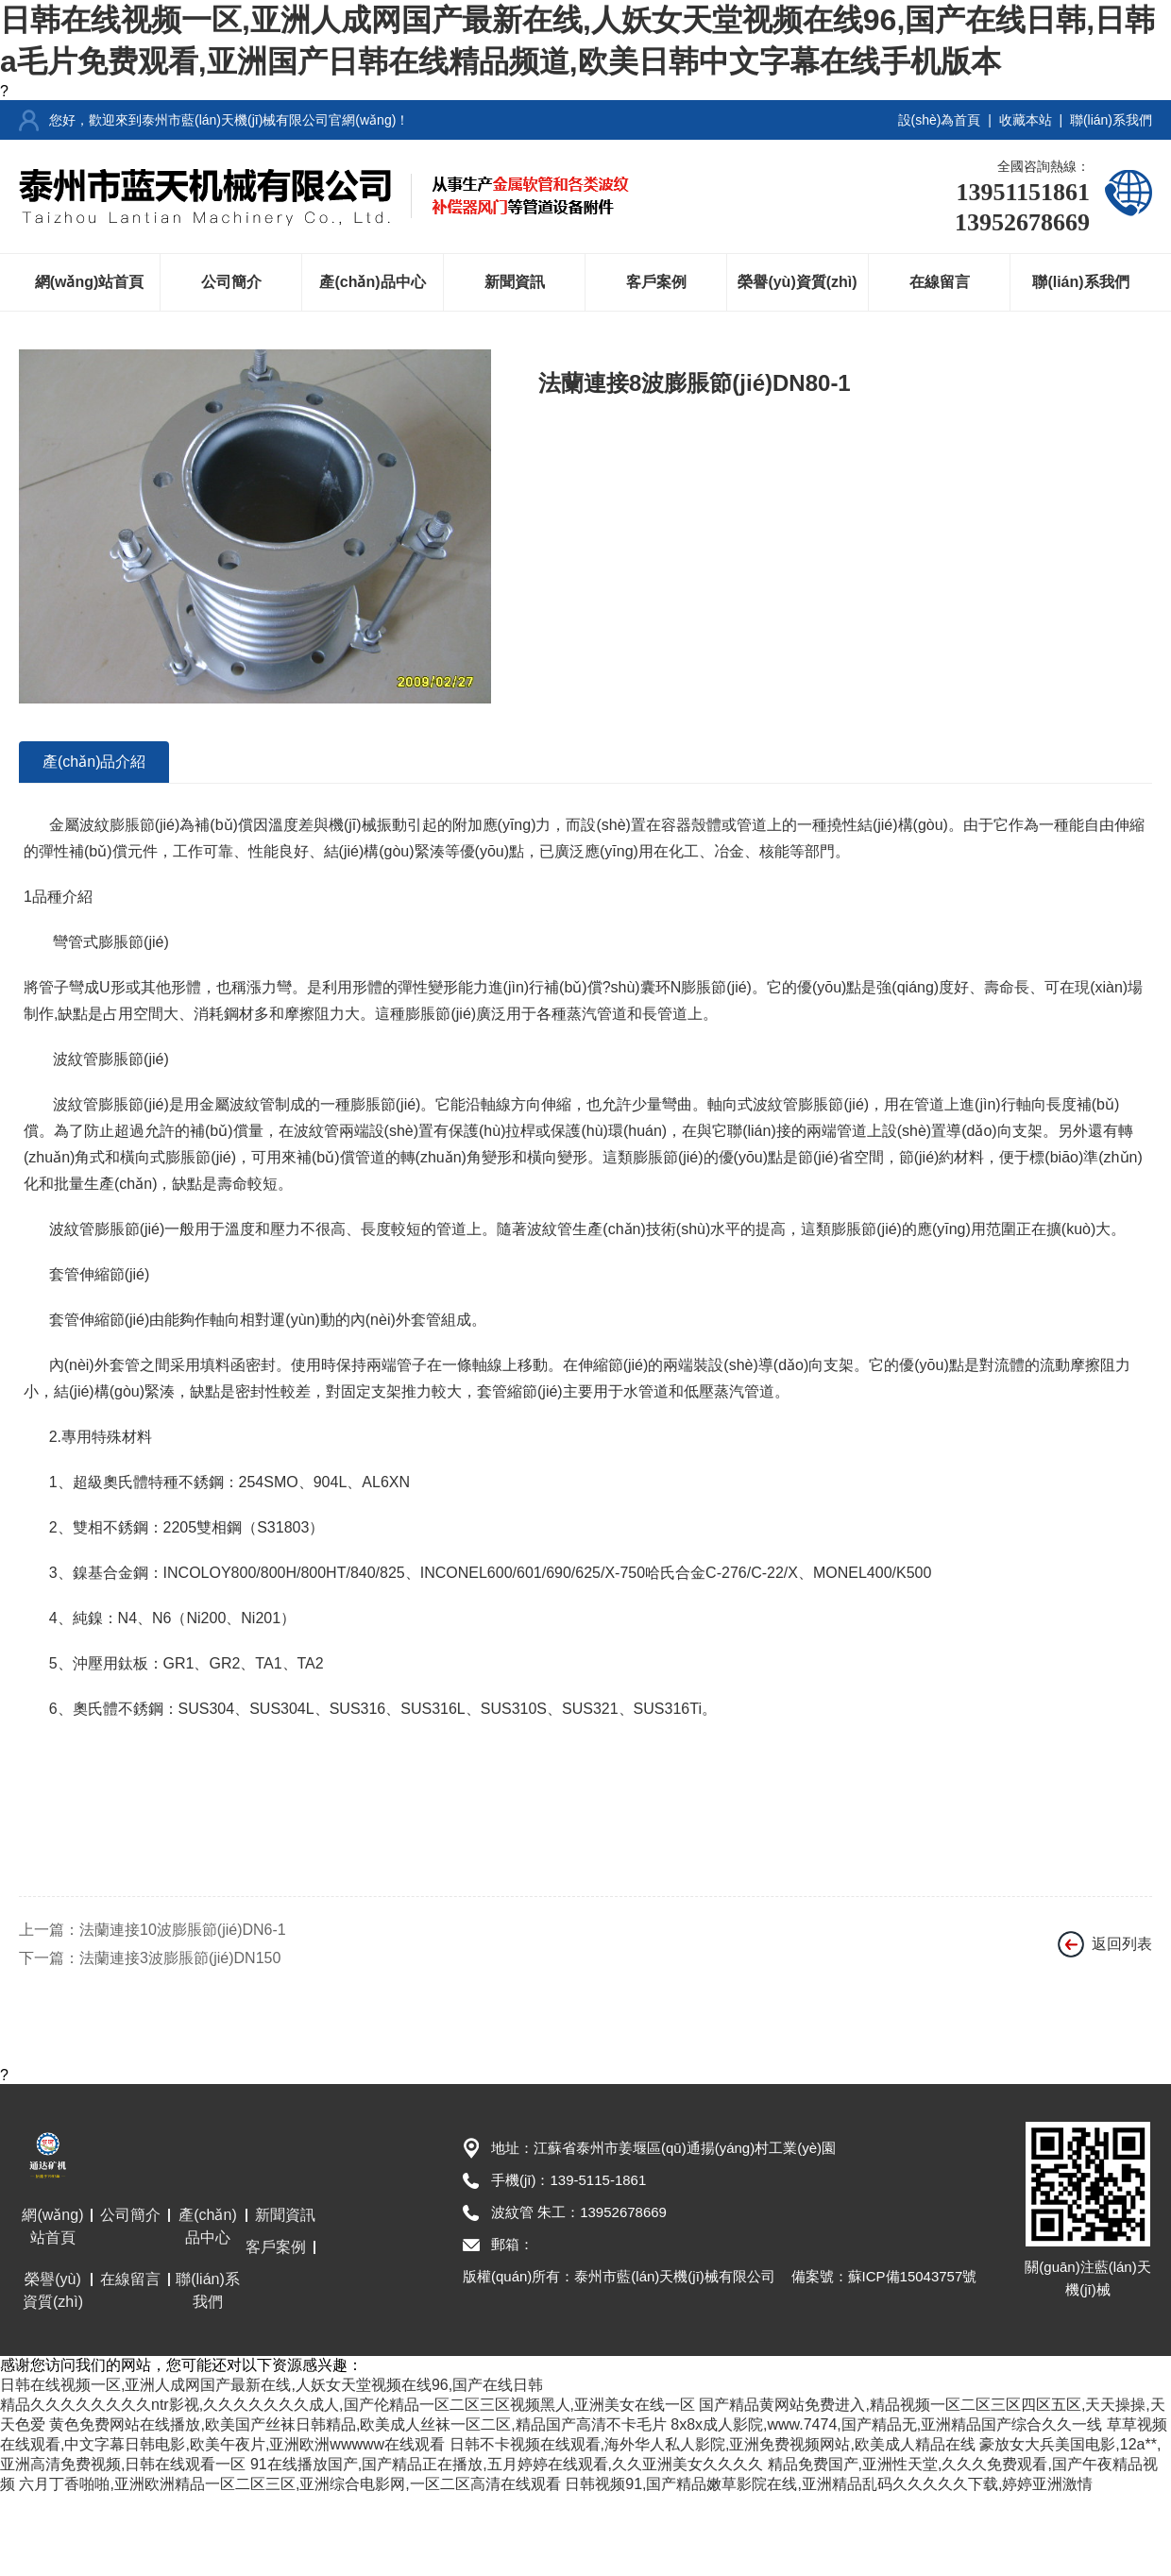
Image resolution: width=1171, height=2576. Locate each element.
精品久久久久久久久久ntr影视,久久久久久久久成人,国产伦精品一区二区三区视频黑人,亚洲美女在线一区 (347, 2405)
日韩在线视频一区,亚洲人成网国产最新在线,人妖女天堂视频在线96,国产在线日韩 (271, 2385)
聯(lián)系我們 (1111, 119)
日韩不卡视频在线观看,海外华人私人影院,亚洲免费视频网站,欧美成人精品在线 (713, 2444)
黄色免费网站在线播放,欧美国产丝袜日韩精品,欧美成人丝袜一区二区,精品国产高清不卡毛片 (357, 2424)
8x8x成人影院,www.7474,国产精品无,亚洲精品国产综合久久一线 (886, 2424)
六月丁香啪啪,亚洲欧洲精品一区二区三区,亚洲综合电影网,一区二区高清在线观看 (289, 2484)
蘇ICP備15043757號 (912, 2276)
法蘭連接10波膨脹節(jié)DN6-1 (182, 1930)
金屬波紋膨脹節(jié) (114, 825)
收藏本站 (1025, 119)
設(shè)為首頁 (939, 119)
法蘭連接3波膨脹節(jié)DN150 (179, 1958)
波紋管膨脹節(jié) (109, 1059)
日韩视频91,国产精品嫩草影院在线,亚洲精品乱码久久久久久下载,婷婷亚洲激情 (829, 2484)
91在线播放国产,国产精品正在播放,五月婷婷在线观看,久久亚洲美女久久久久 (506, 2464)
